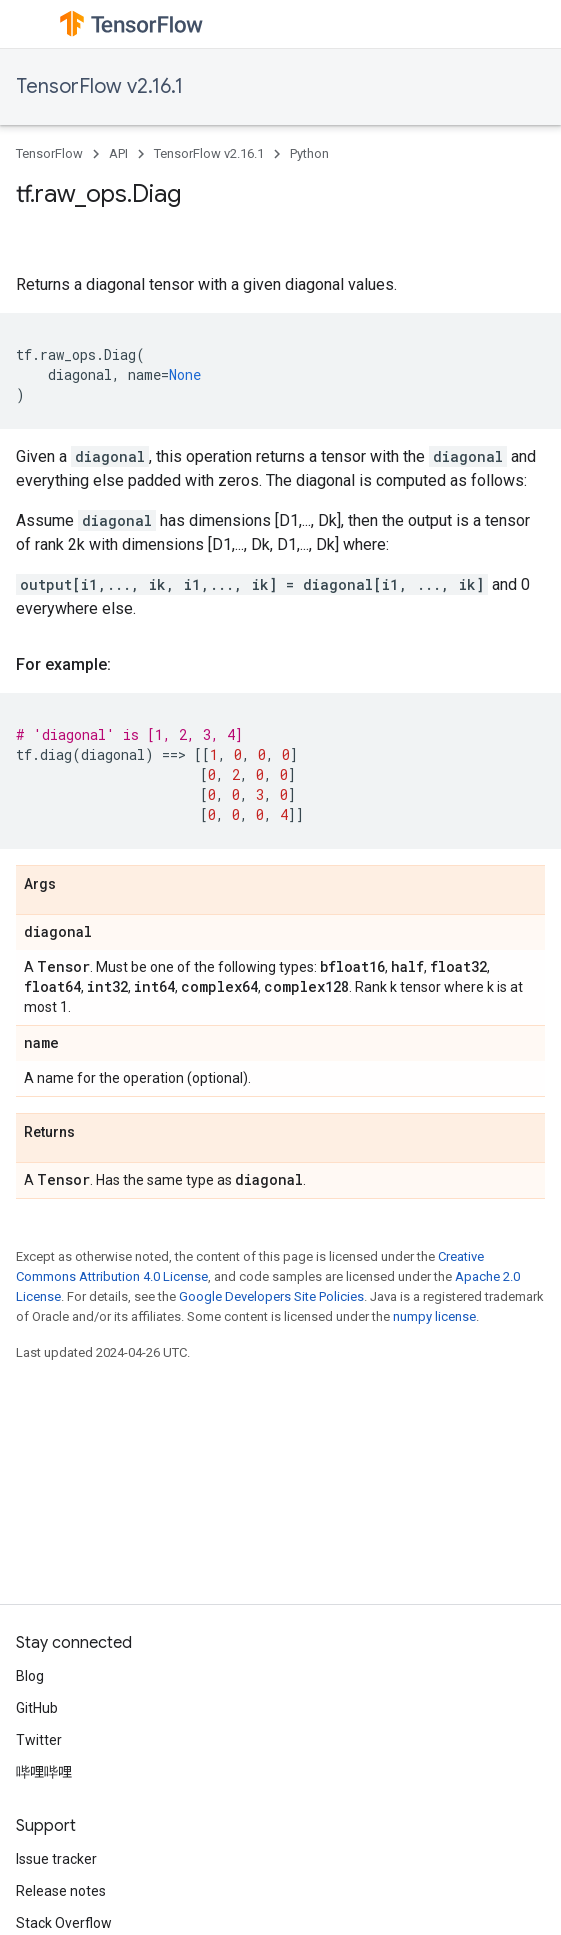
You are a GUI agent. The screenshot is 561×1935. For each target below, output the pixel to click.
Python (309, 153)
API (118, 153)
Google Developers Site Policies (271, 1296)
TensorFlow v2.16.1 (99, 86)
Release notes (61, 1891)
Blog (30, 1676)
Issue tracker (56, 1859)
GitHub (37, 1708)
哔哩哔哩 (44, 1772)
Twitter (39, 1740)
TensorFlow (49, 153)
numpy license (434, 1316)
